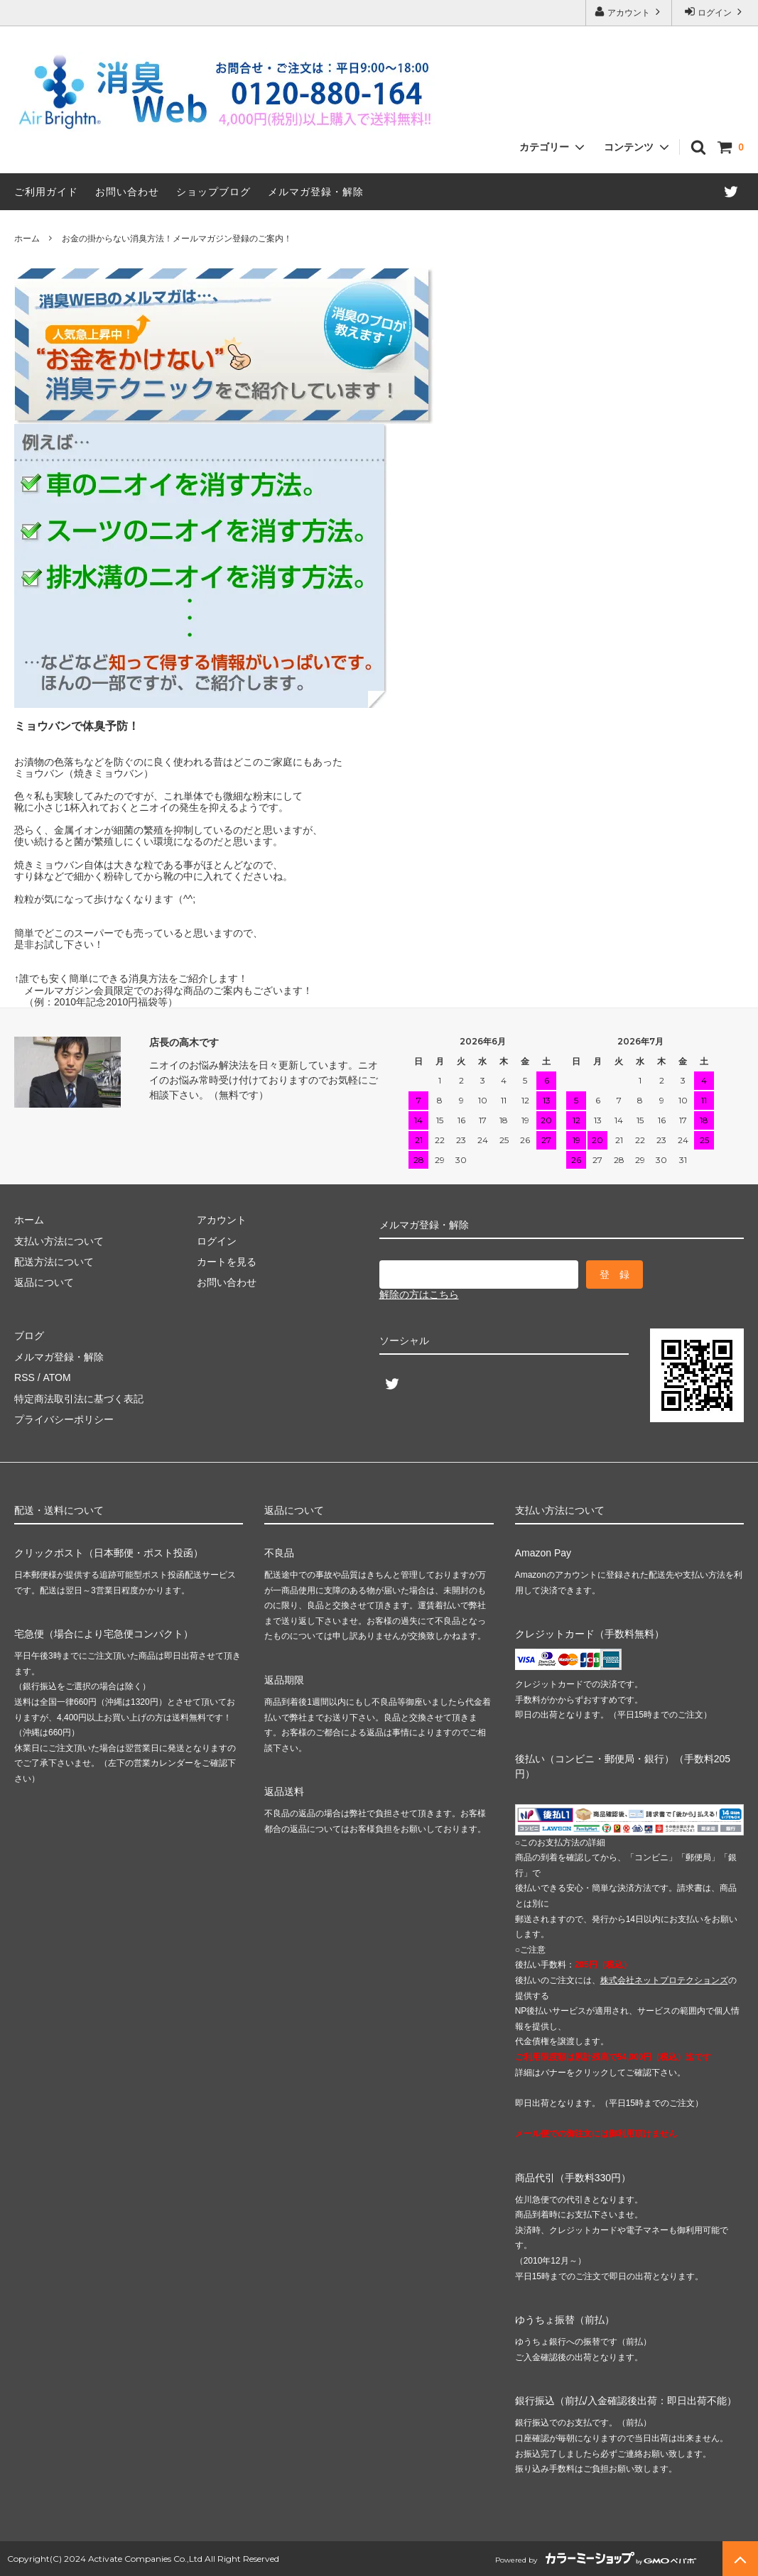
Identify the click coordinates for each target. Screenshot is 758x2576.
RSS (24, 1377)
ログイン (715, 12)
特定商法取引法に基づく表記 (79, 1398)
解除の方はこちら (419, 1294)
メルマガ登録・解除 (316, 191)
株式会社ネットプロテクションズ (664, 1980)
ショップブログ (213, 191)
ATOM (56, 1377)
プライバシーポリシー (64, 1419)
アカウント (629, 12)
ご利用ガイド (46, 191)
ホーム (27, 239)
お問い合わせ (127, 191)
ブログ (29, 1335)
